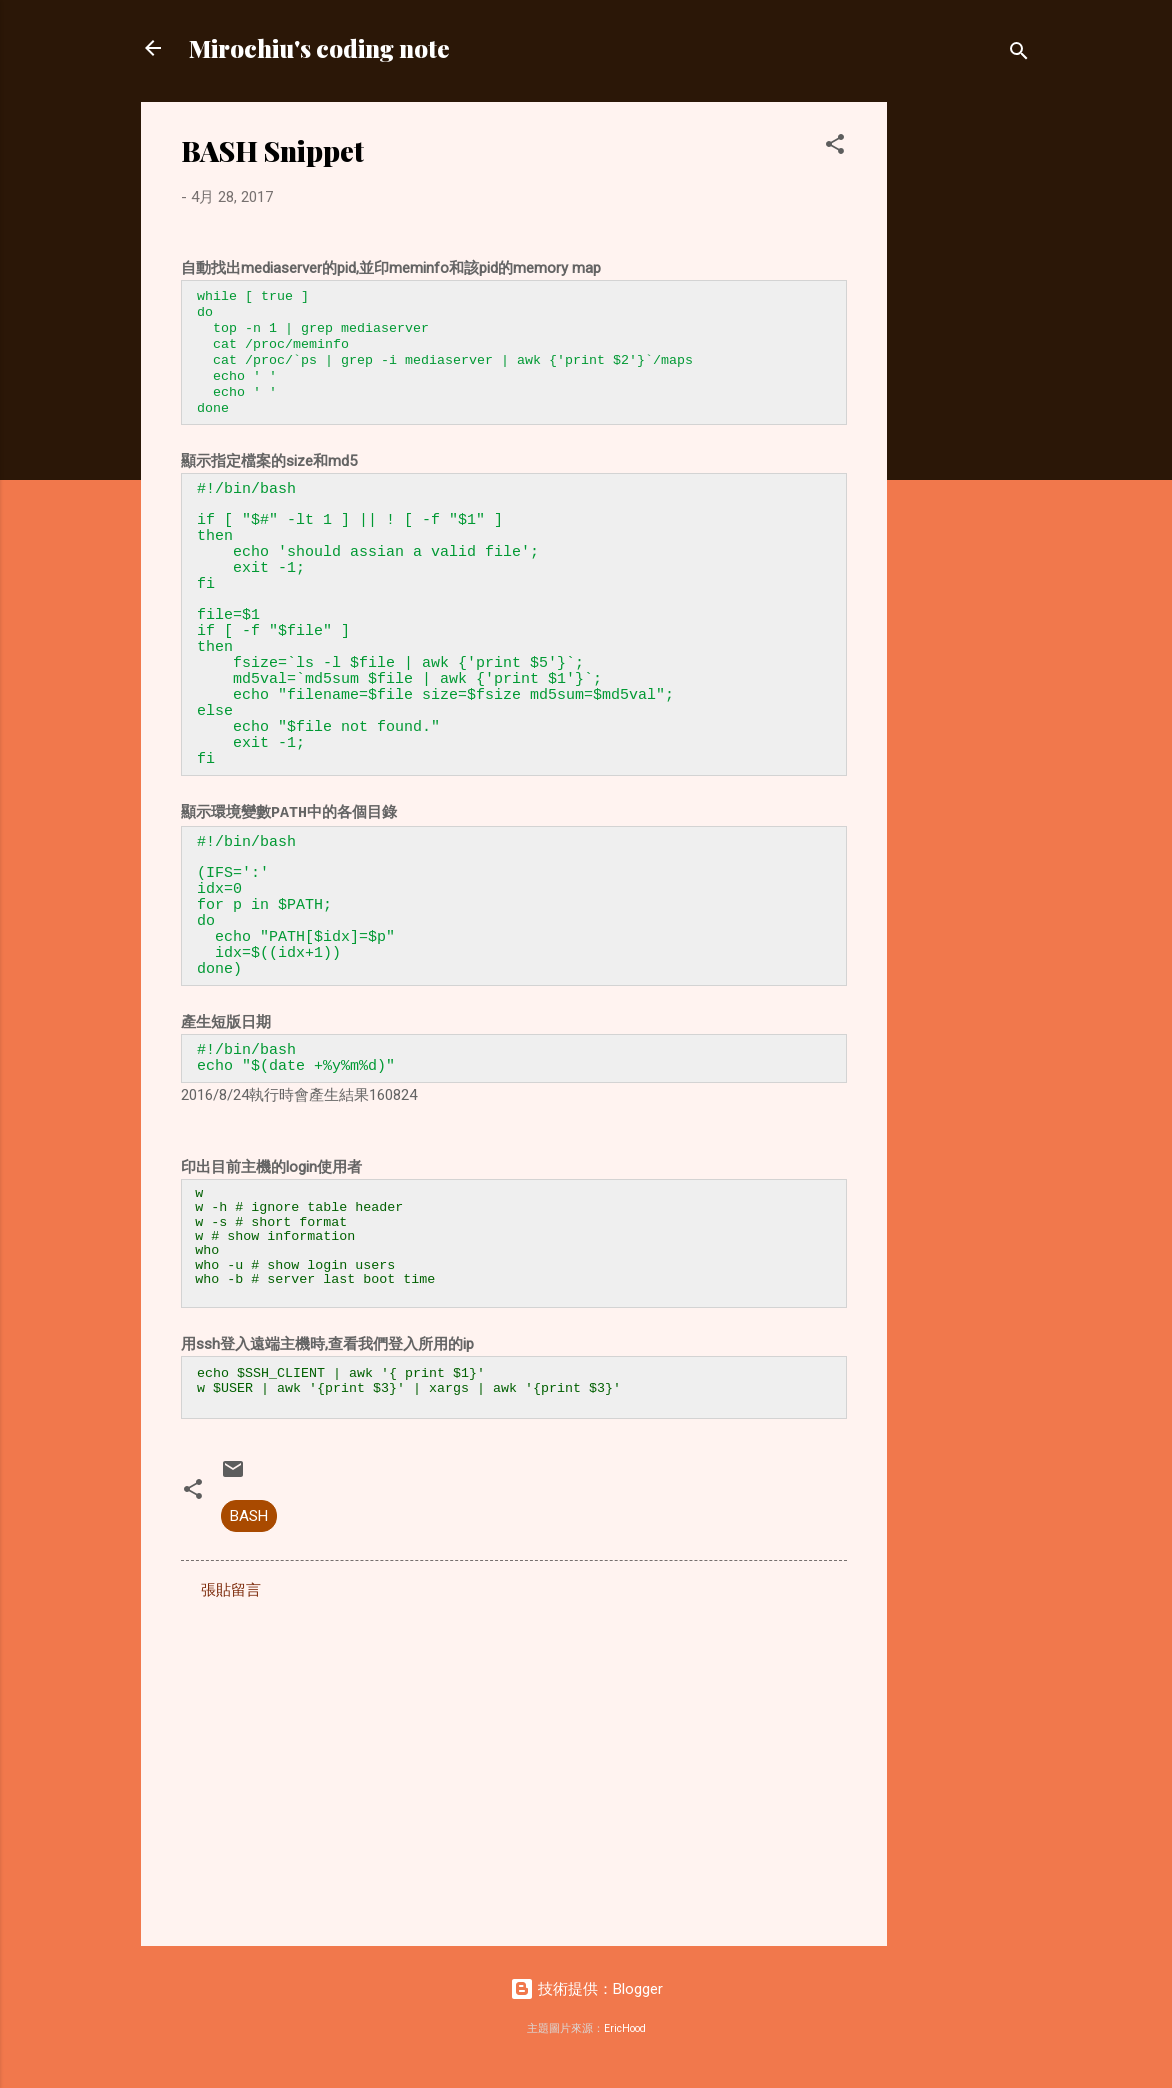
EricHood (625, 2035)
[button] (835, 147)
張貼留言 (231, 1597)
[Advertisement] (967, 402)
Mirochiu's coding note (319, 48)
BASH (249, 1523)
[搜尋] (1019, 54)
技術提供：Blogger (586, 1996)
